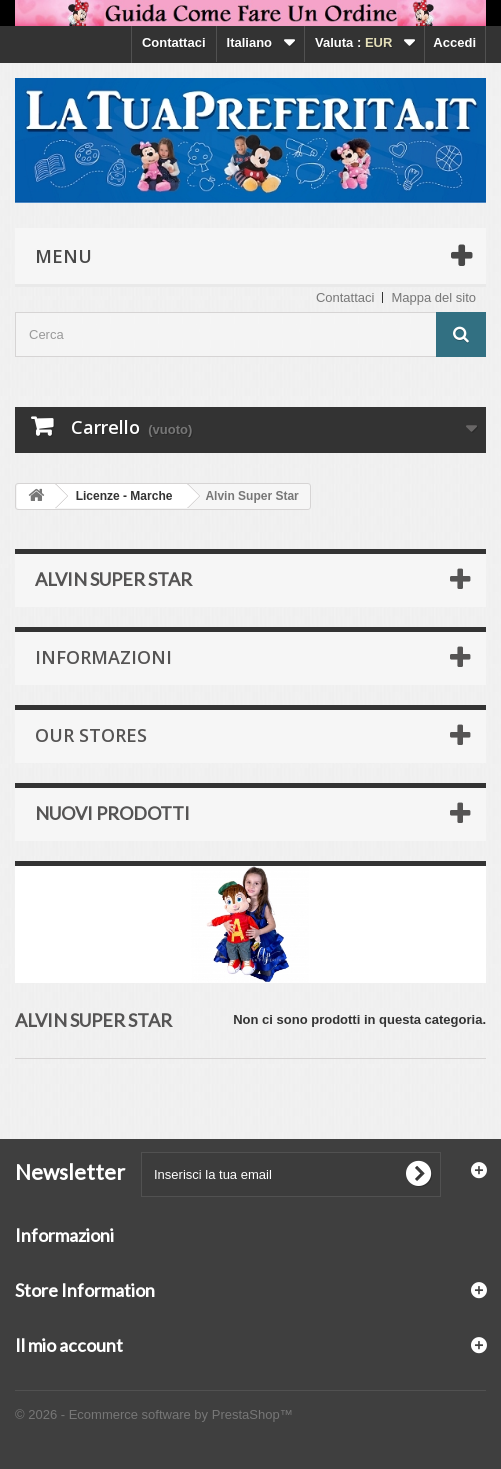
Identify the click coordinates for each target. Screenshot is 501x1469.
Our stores (91, 735)
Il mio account (69, 1345)
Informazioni (103, 657)
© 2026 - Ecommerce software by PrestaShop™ (154, 1414)
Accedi (454, 42)
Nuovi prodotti (112, 813)
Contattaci (174, 42)
